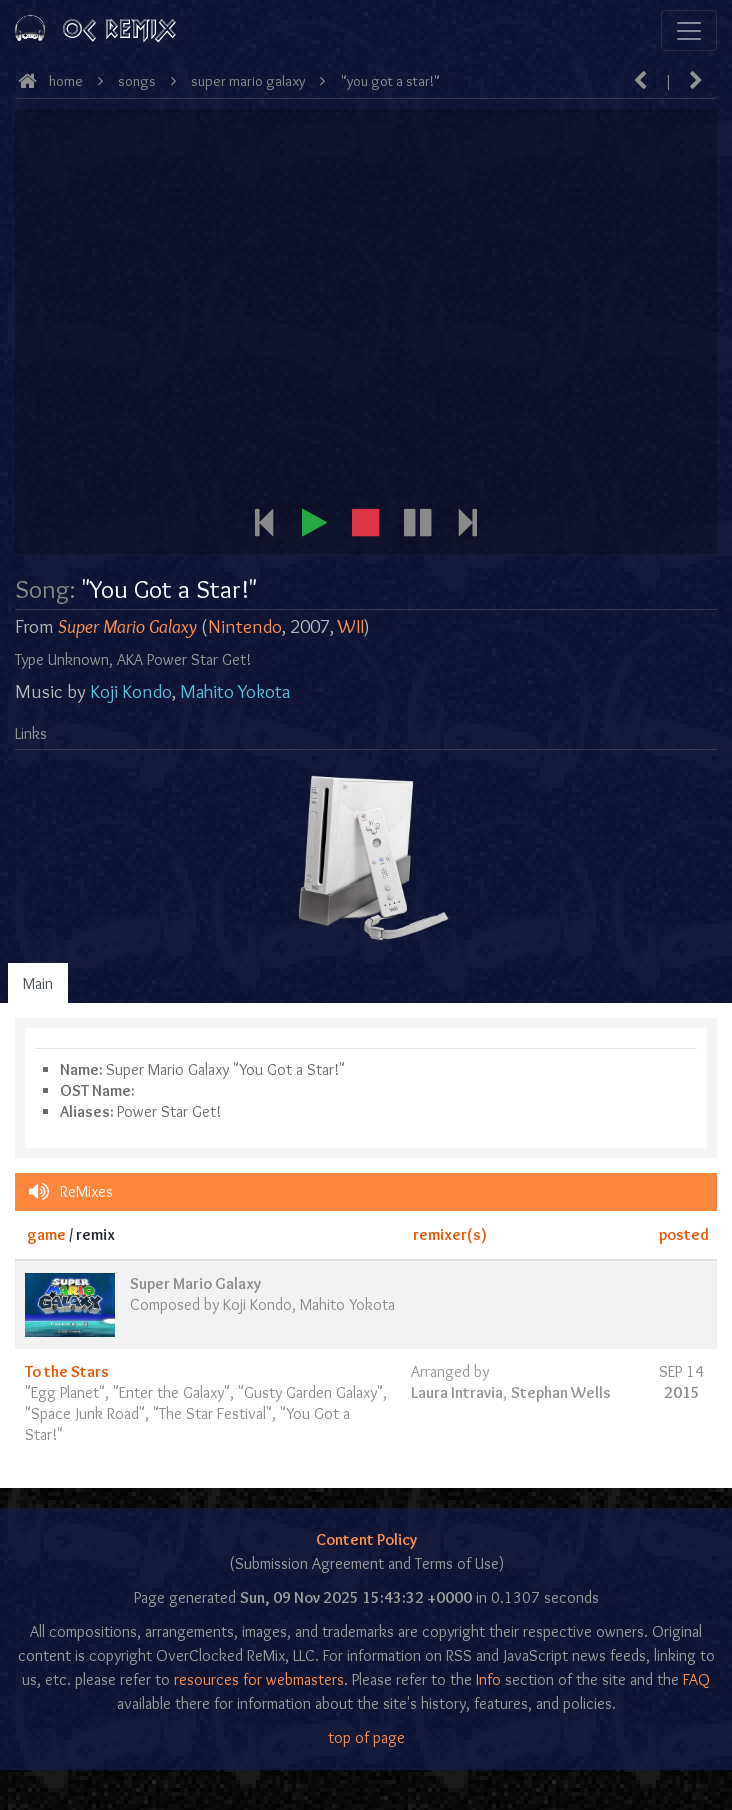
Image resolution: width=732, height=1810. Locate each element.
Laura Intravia (457, 1392)
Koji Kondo (131, 691)
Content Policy (366, 1539)
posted (684, 1234)
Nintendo (245, 626)
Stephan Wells (561, 1392)
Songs (137, 81)
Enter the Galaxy (171, 1392)
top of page (366, 1737)
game (46, 1234)
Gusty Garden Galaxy (310, 1392)
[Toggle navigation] (689, 30)
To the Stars (67, 1371)
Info (488, 1679)
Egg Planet (65, 1392)
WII (351, 626)
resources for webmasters (259, 1679)
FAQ (696, 1679)
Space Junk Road (85, 1413)
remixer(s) (450, 1234)
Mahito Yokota (235, 691)
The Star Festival (212, 1413)
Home (66, 81)
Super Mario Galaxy (248, 81)
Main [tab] (38, 983)
